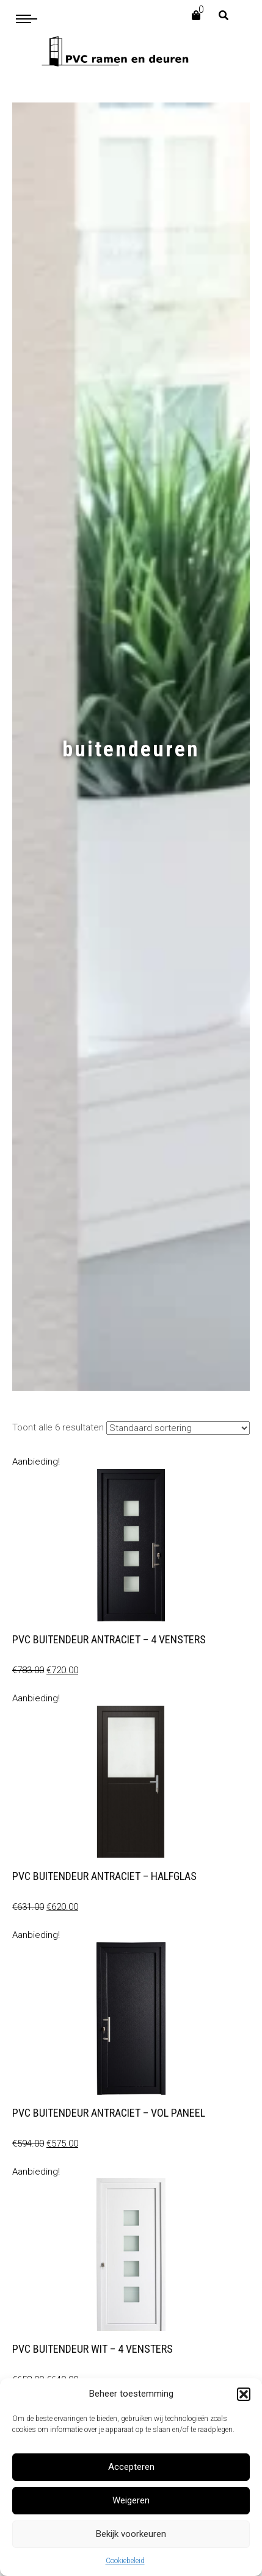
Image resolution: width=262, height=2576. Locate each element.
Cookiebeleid (125, 2560)
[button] (244, 2394)
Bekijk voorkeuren (131, 2533)
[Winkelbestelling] (178, 1428)
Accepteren (131, 2466)
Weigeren (131, 2500)
